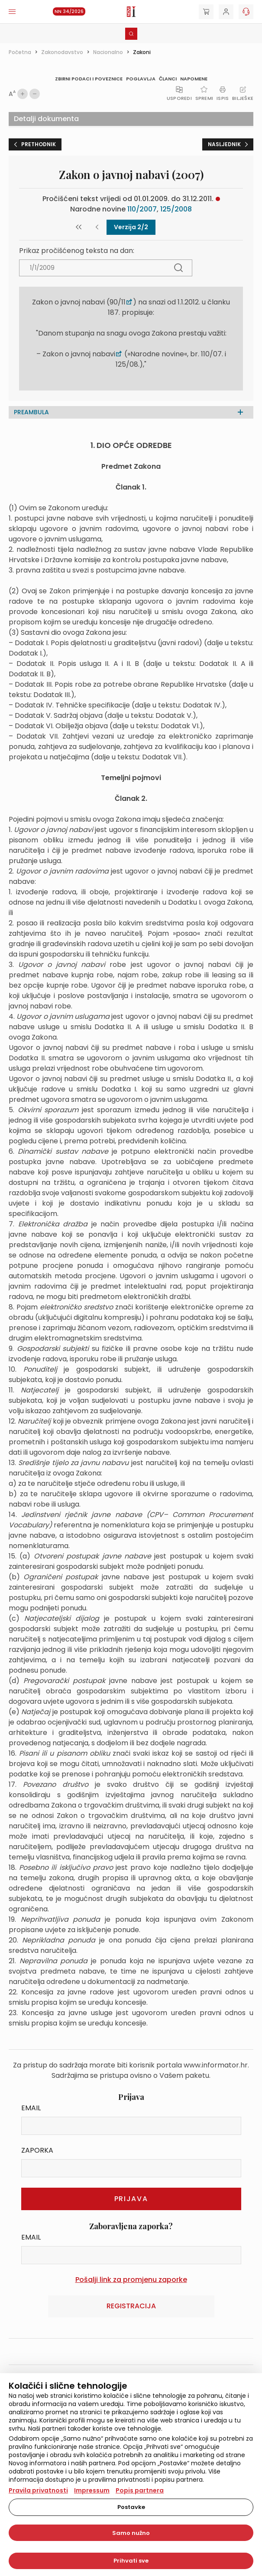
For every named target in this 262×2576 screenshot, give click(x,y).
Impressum (92, 2490)
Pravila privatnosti (38, 2490)
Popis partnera (140, 2490)
